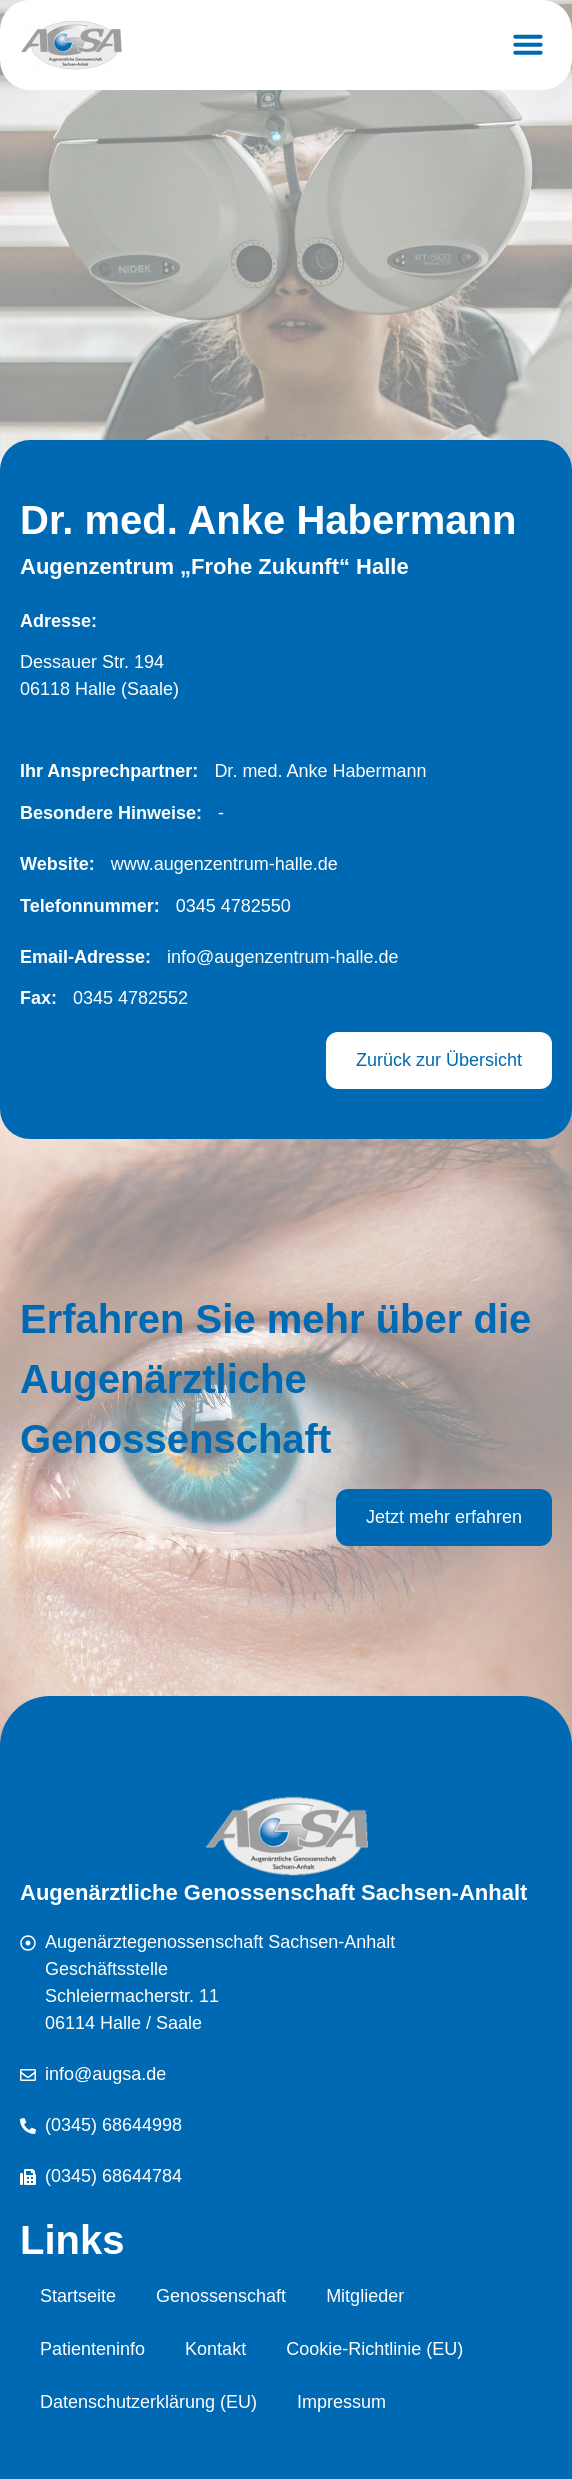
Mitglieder (365, 2296)
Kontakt (215, 2349)
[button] (528, 44)
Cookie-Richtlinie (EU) (374, 2349)
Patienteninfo (92, 2349)
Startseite (78, 2296)
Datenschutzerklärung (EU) (148, 2402)
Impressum (341, 2402)
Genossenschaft (221, 2296)
